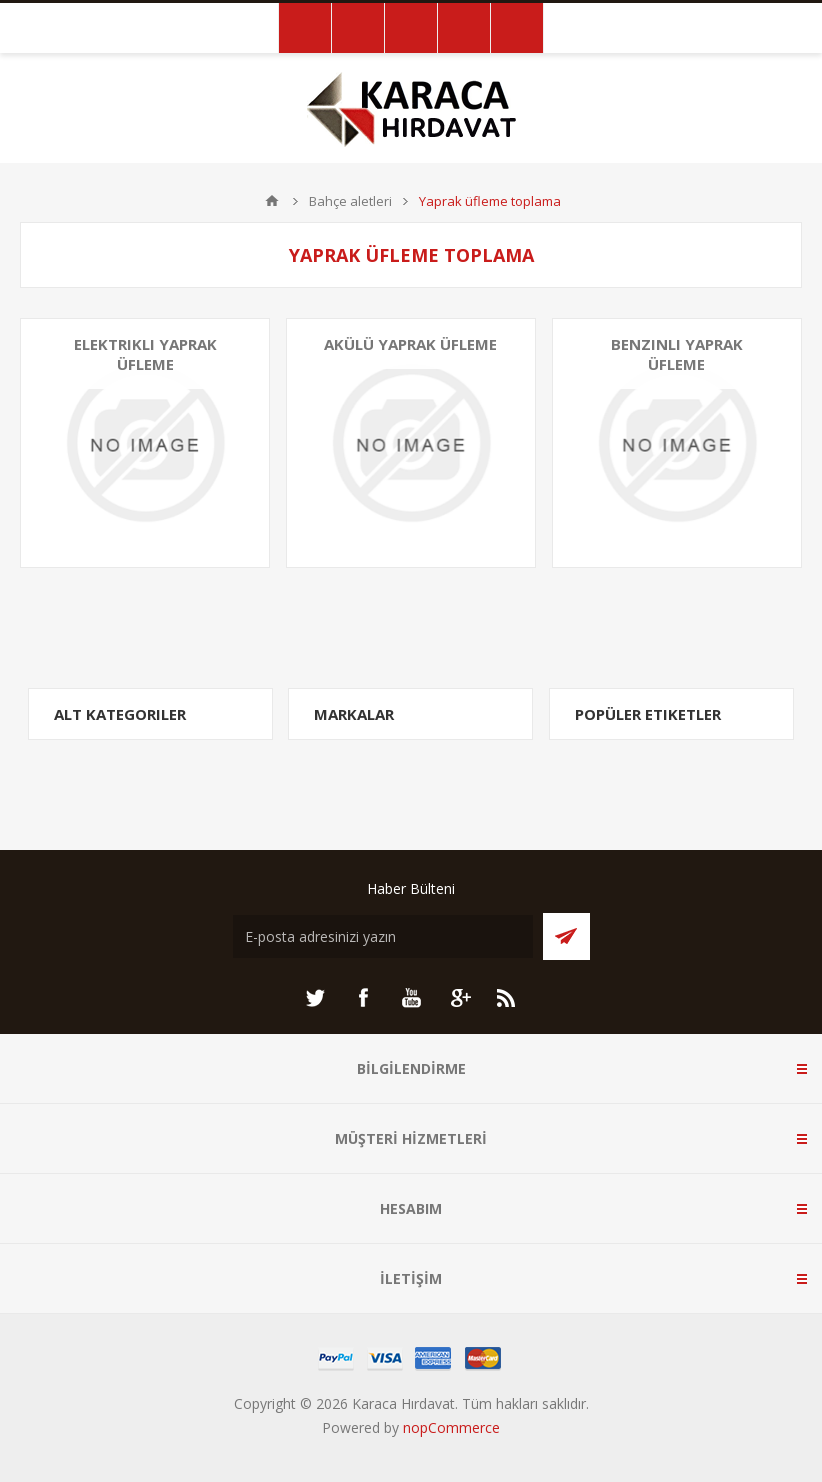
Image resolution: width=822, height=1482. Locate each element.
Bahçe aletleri (350, 201)
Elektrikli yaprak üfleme (145, 354)
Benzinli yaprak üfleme (677, 354)
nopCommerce (451, 1427)
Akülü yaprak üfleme (410, 344)
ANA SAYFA (272, 201)
